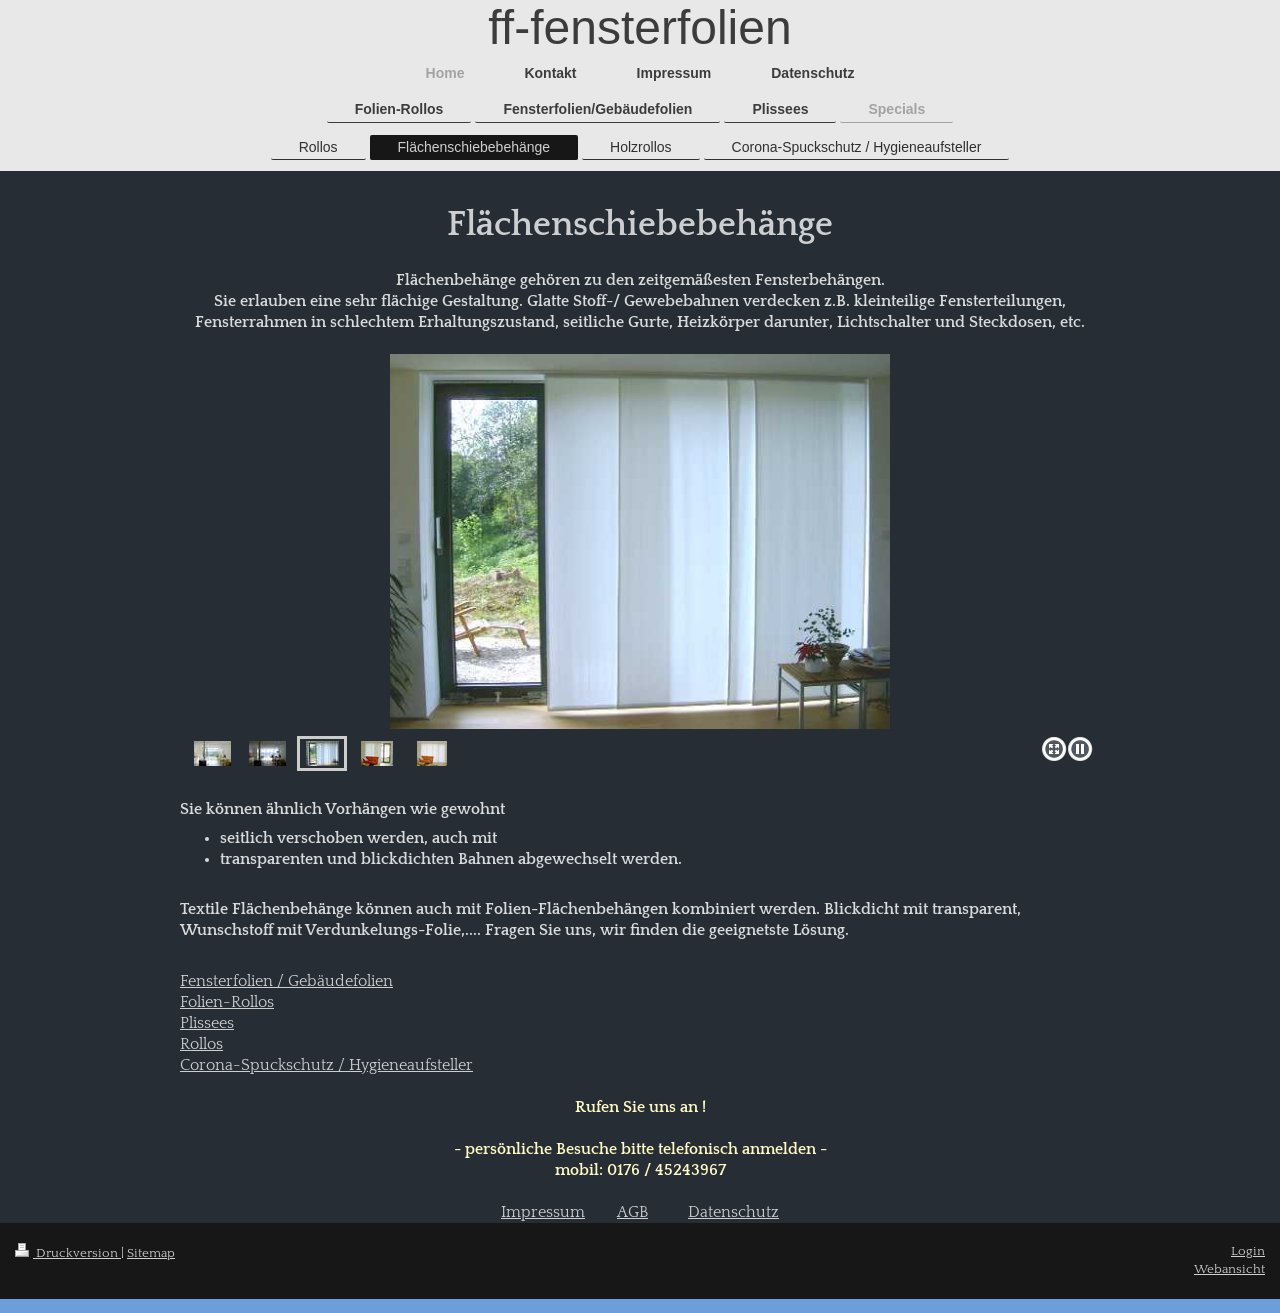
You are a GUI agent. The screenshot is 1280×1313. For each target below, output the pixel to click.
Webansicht (1229, 1269)
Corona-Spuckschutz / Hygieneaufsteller (326, 1065)
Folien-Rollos (227, 1002)
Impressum (543, 1212)
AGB (632, 1212)
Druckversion (68, 1253)
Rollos (201, 1044)
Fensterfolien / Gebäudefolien (286, 981)
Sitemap (151, 1253)
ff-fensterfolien (639, 27)
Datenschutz (733, 1212)
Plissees (207, 1023)
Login (1248, 1251)
